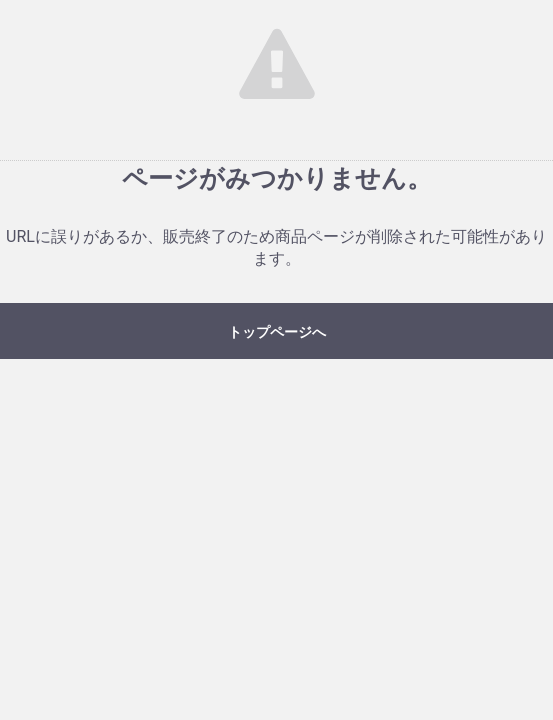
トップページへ (277, 332)
